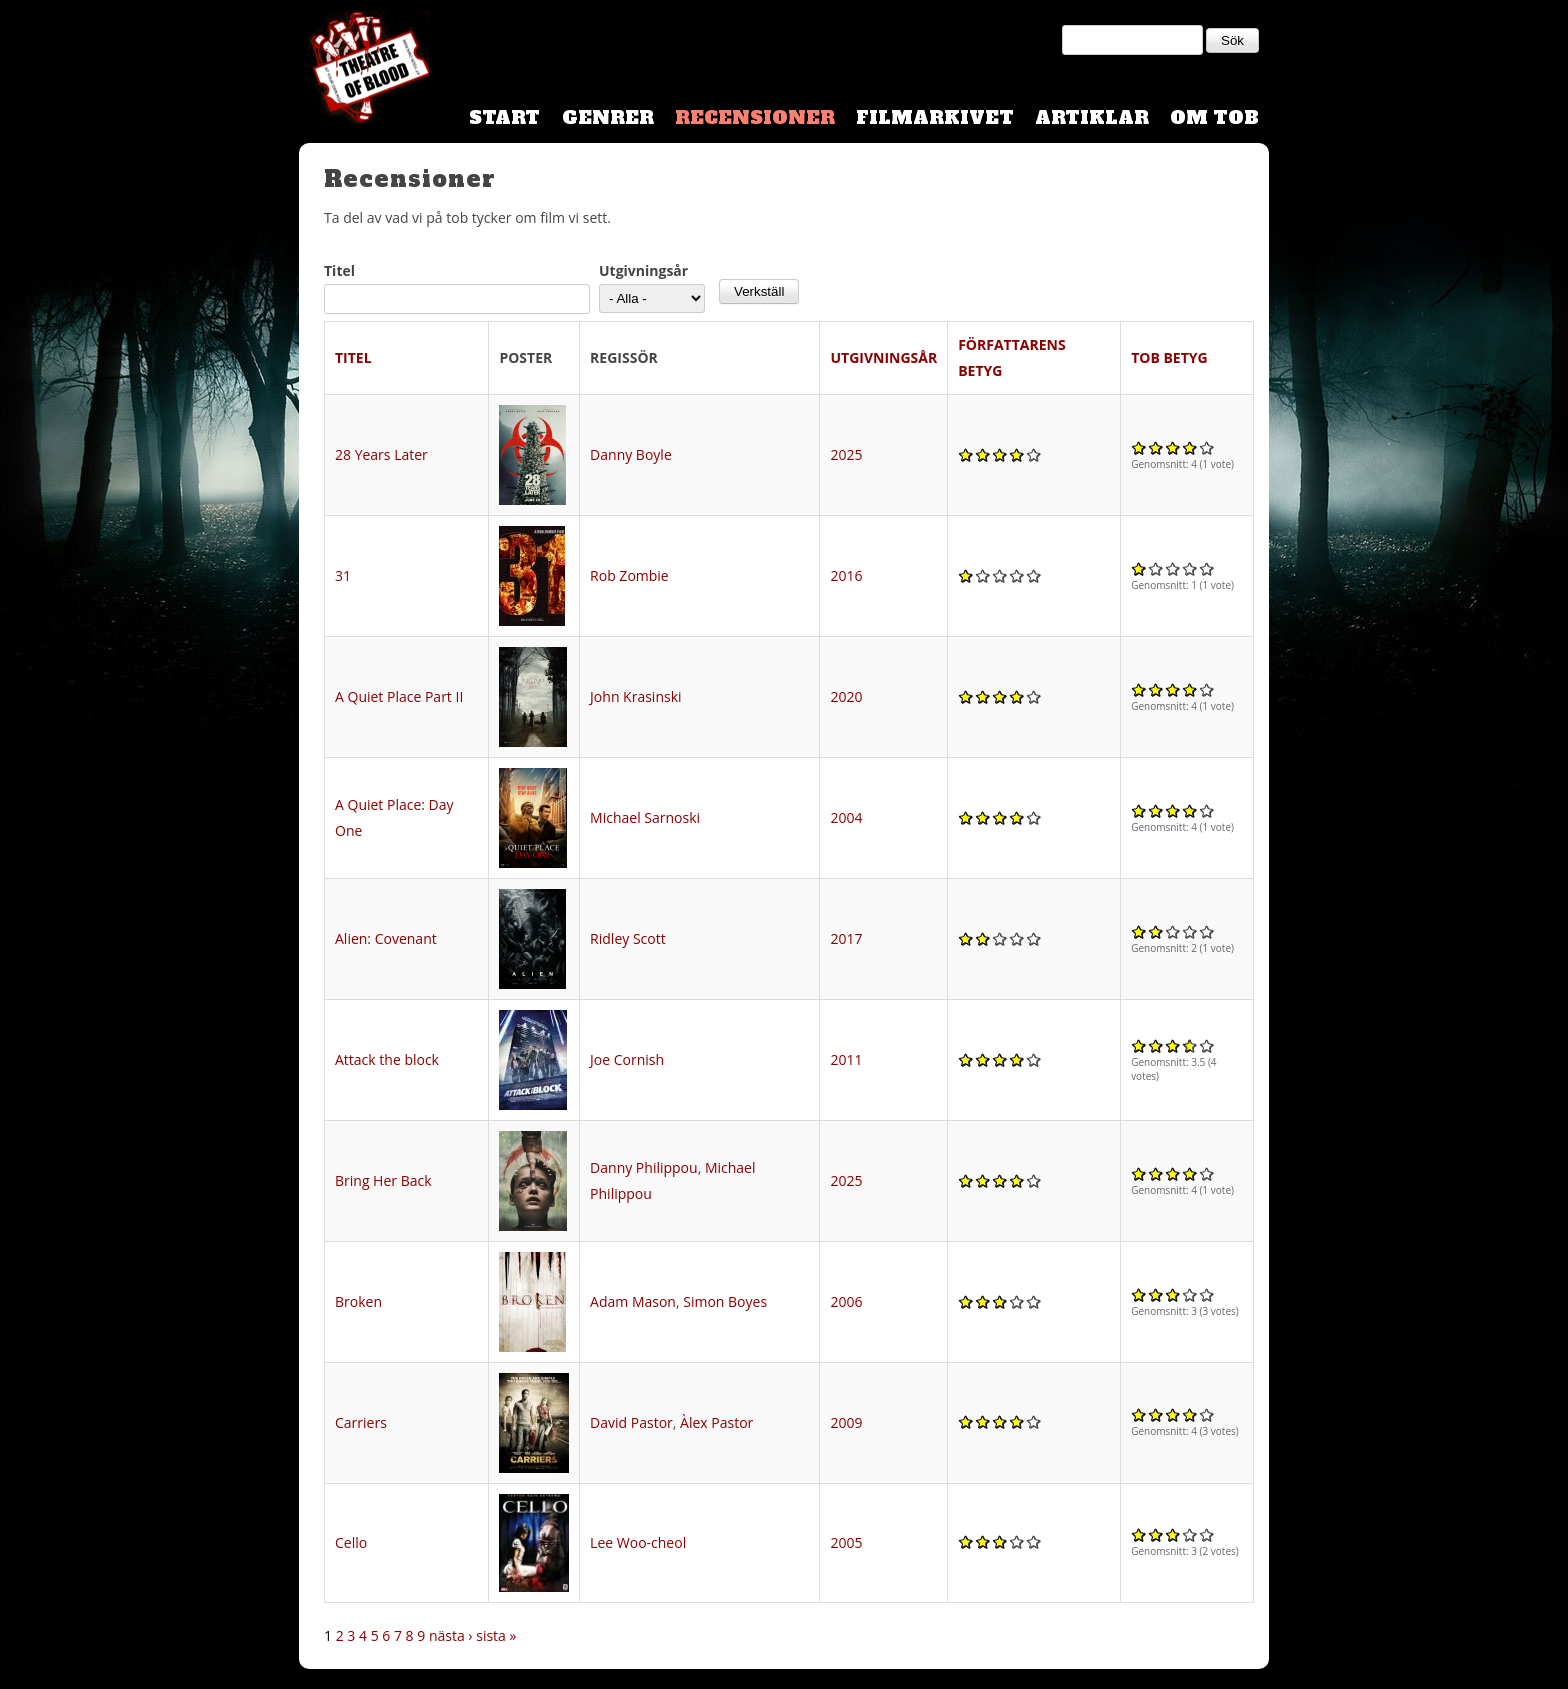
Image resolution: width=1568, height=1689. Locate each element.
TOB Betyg (1169, 357)
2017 (846, 938)
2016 (846, 575)
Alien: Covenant (386, 938)
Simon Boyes (725, 1301)
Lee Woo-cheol (638, 1542)
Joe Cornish (627, 1059)
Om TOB (1214, 117)
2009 (846, 1422)
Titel (339, 270)
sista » (496, 1635)
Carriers (361, 1422)
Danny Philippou (644, 1167)
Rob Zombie (629, 575)
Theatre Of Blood (364, 70)
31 (343, 575)
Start (504, 117)
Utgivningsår (643, 270)
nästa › (451, 1635)
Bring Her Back (383, 1180)
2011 (846, 1059)
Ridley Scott (628, 938)
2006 (846, 1301)
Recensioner (755, 117)
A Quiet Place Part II (399, 696)
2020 (846, 696)
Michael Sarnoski (645, 817)
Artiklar (1092, 117)
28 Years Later (381, 454)
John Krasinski (635, 696)
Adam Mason (633, 1301)
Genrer (608, 117)
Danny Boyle (631, 454)
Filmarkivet (935, 117)
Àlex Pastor (716, 1422)
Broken (358, 1301)
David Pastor (631, 1422)
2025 (846, 454)
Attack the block (387, 1059)
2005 (846, 1542)
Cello (351, 1542)
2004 (846, 817)
